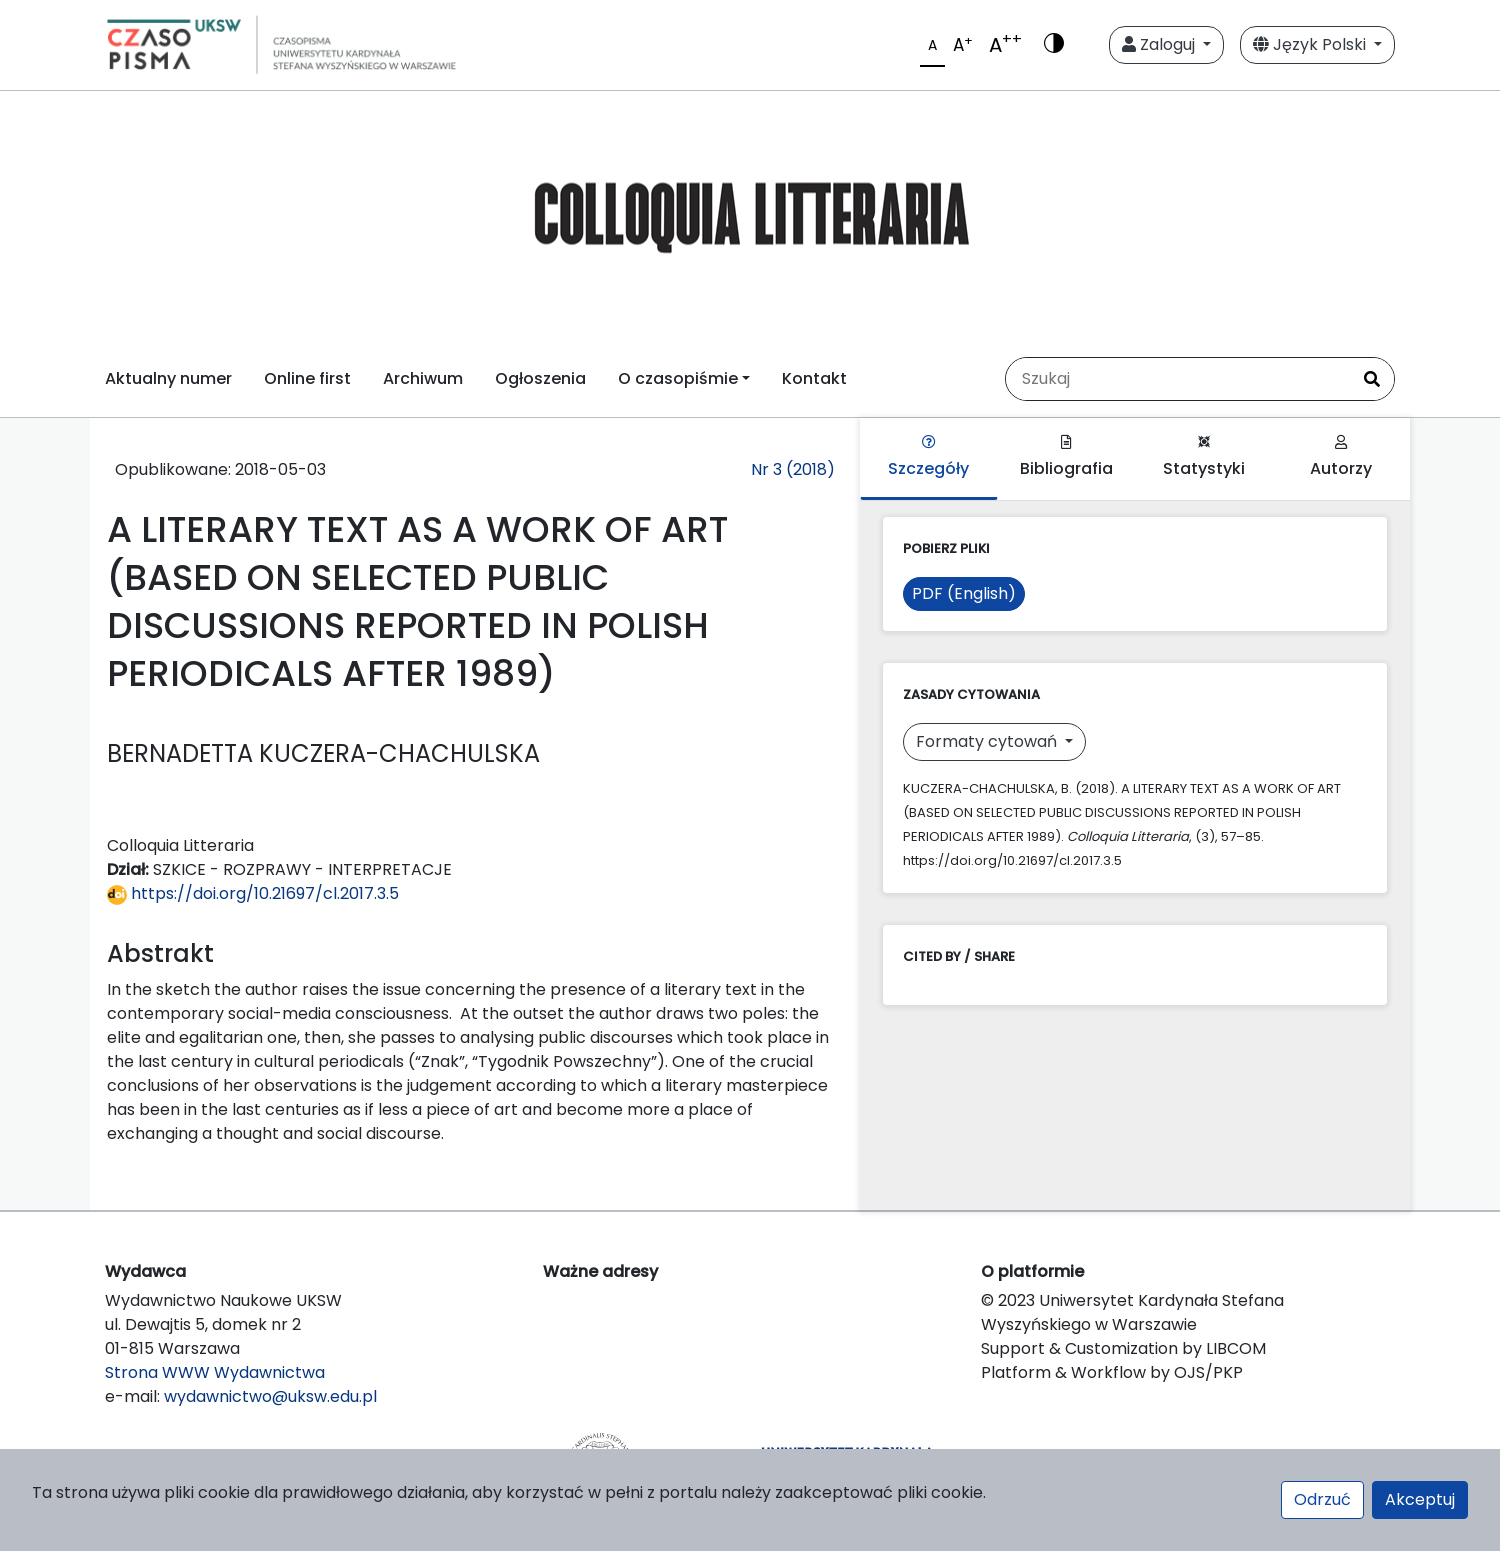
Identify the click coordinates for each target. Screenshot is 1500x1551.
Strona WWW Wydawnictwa (215, 1372)
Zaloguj (1160, 44)
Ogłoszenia (540, 378)
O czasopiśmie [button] (678, 378)
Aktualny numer (168, 378)
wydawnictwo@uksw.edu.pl (270, 1396)
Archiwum (423, 378)
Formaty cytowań (988, 741)
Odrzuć (1322, 1499)
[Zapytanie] (1178, 379)
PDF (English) (964, 593)
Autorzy (1341, 457)
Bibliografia (1066, 457)
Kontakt (814, 378)
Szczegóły (928, 457)
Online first (307, 378)
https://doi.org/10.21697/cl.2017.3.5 (253, 893)
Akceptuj (1420, 1499)
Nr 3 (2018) (793, 469)
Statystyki (1204, 457)
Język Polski (1311, 44)
